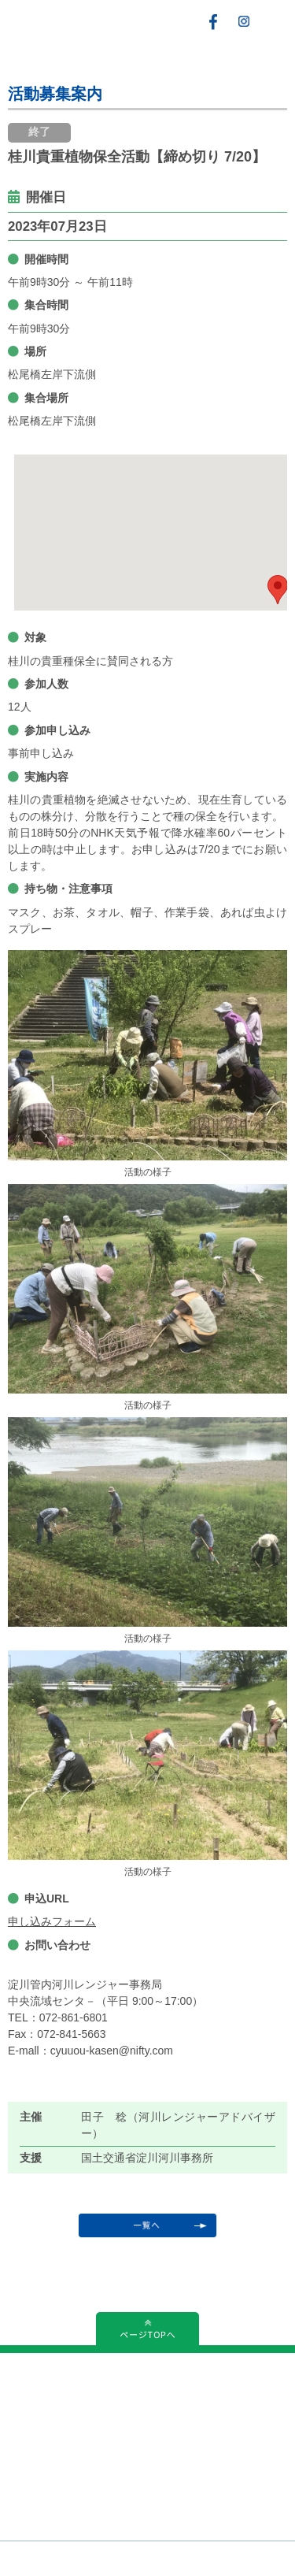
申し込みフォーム (52, 1921)
